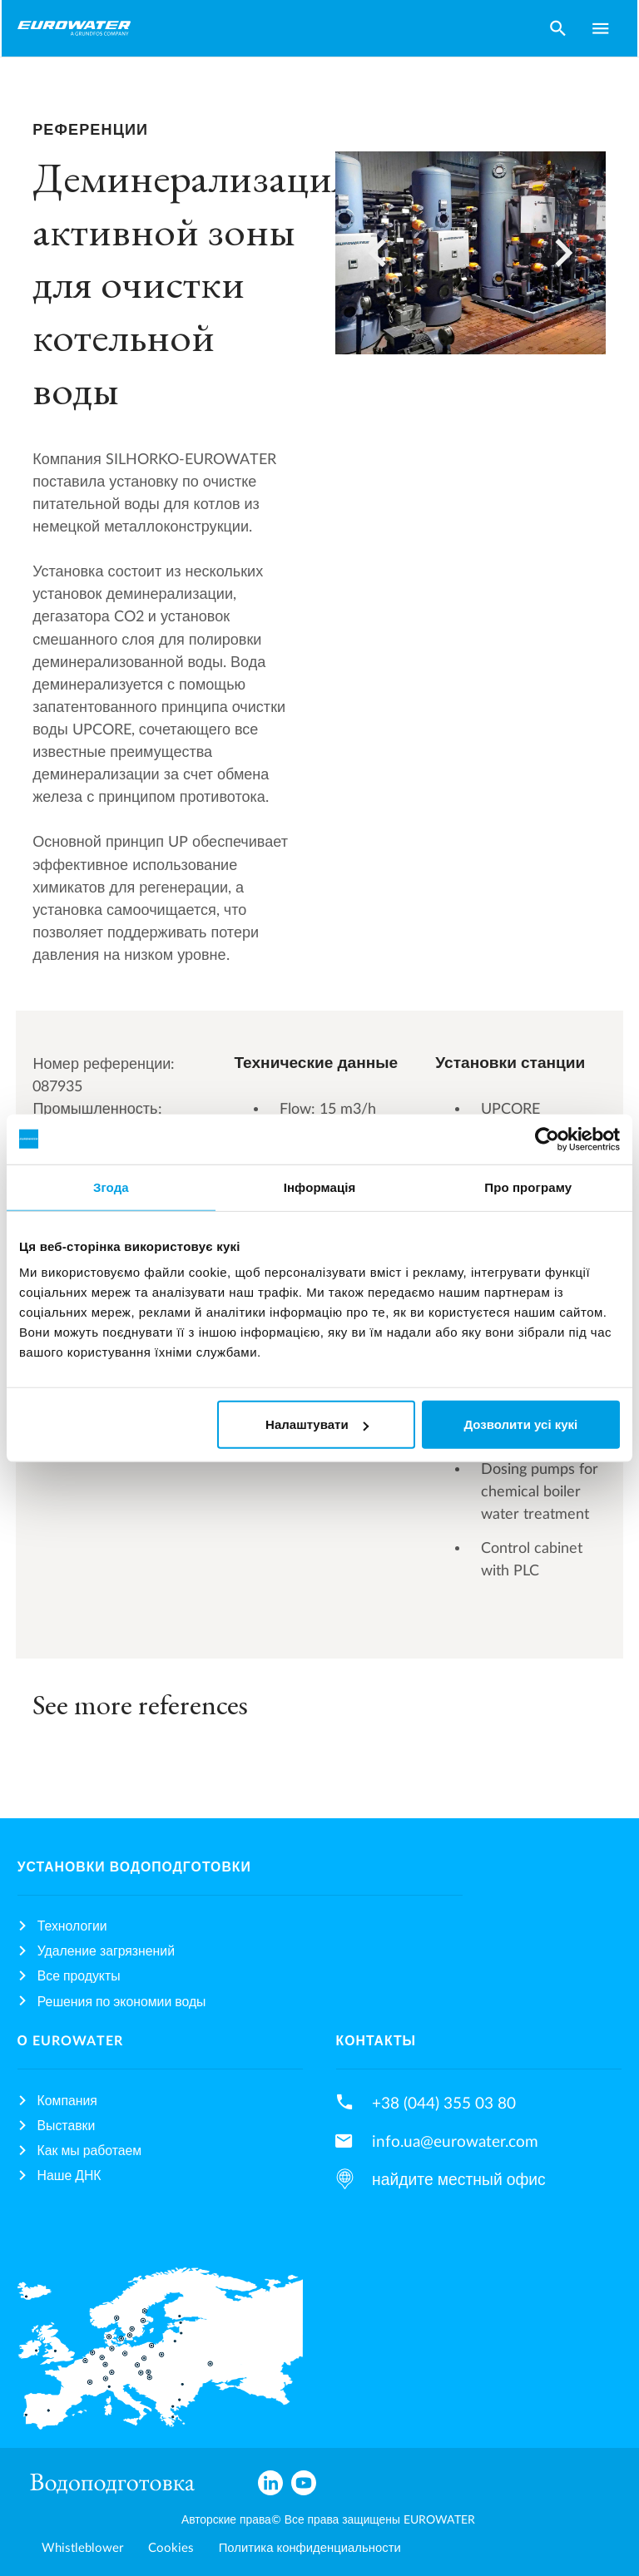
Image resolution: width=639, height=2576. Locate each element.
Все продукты (79, 1976)
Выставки (66, 2126)
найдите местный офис (459, 2180)
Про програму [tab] (528, 1186)
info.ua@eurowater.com (455, 2141)
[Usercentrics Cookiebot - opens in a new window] (547, 1138)
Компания (67, 2101)
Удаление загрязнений (106, 1951)
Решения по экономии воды (121, 2002)
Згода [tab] (111, 1186)
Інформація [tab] (320, 1186)
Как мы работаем (89, 2151)
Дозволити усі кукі (520, 1424)
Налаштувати (317, 1424)
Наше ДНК (69, 2176)
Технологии (72, 1926)
